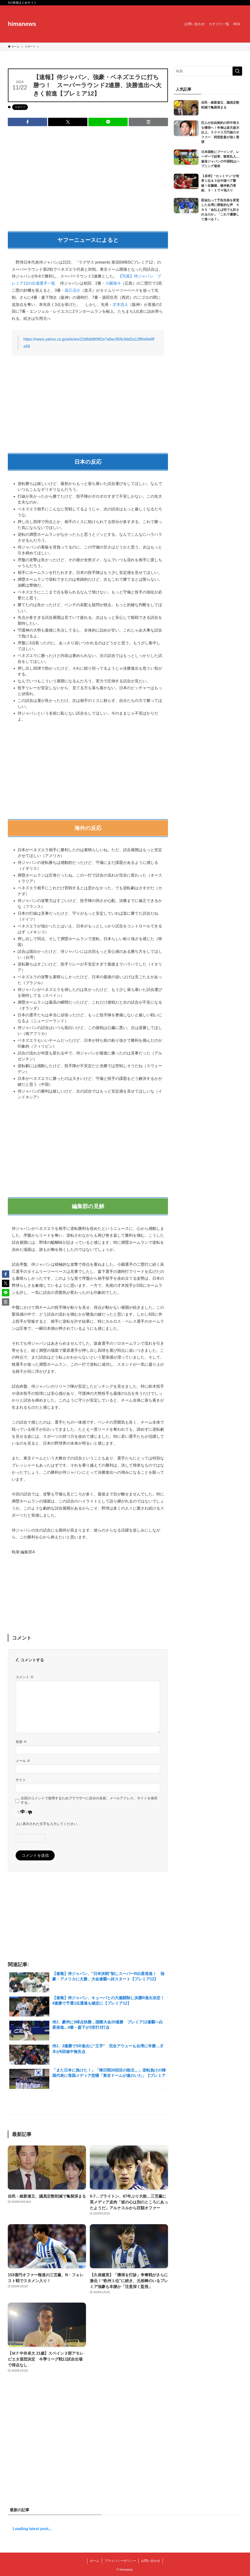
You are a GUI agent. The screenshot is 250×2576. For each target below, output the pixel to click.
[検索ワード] (208, 71)
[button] (27, 122)
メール (23, 1761)
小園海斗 (113, 283)
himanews (22, 24)
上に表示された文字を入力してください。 (48, 1824)
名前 (21, 1742)
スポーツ (20, 107)
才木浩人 (120, 304)
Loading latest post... (32, 2529)
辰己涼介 (72, 290)
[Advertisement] (88, 176)
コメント (25, 1677)
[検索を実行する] (237, 71)
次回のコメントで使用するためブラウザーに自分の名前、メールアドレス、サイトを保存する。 (89, 1800)
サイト (21, 1780)
